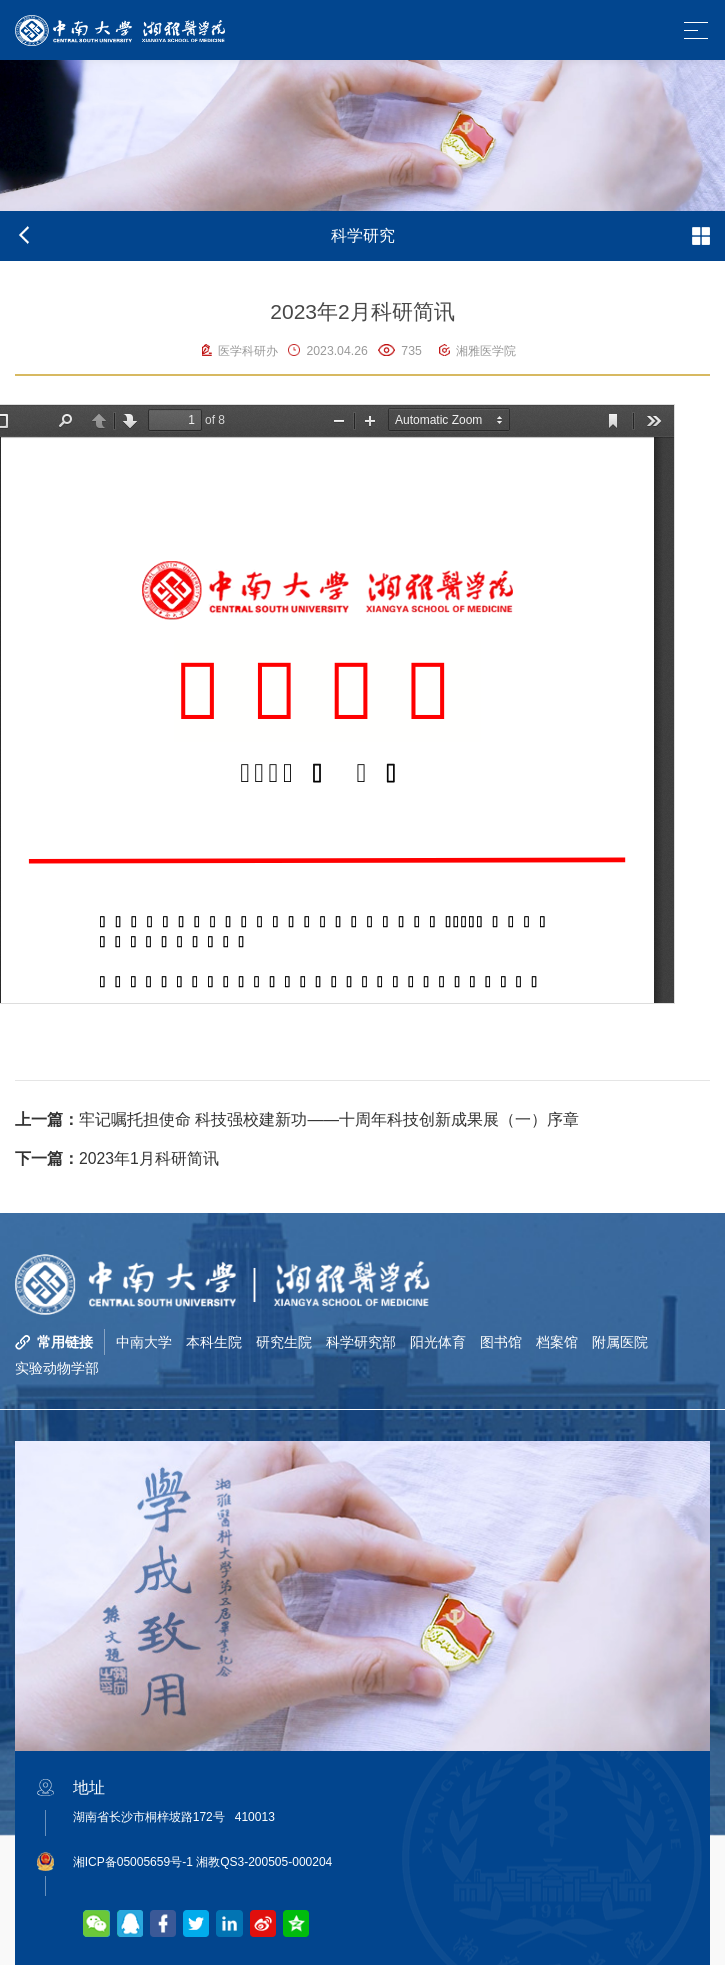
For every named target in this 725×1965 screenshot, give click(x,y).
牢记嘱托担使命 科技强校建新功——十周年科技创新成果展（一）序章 (297, 1119)
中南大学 (144, 1342)
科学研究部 (361, 1342)
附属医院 (620, 1342)
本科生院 (214, 1342)
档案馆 (557, 1342)
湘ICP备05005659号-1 (133, 1862)
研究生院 (284, 1342)
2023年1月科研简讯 (117, 1158)
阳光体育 (438, 1342)
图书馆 (501, 1342)
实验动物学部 (57, 1368)
